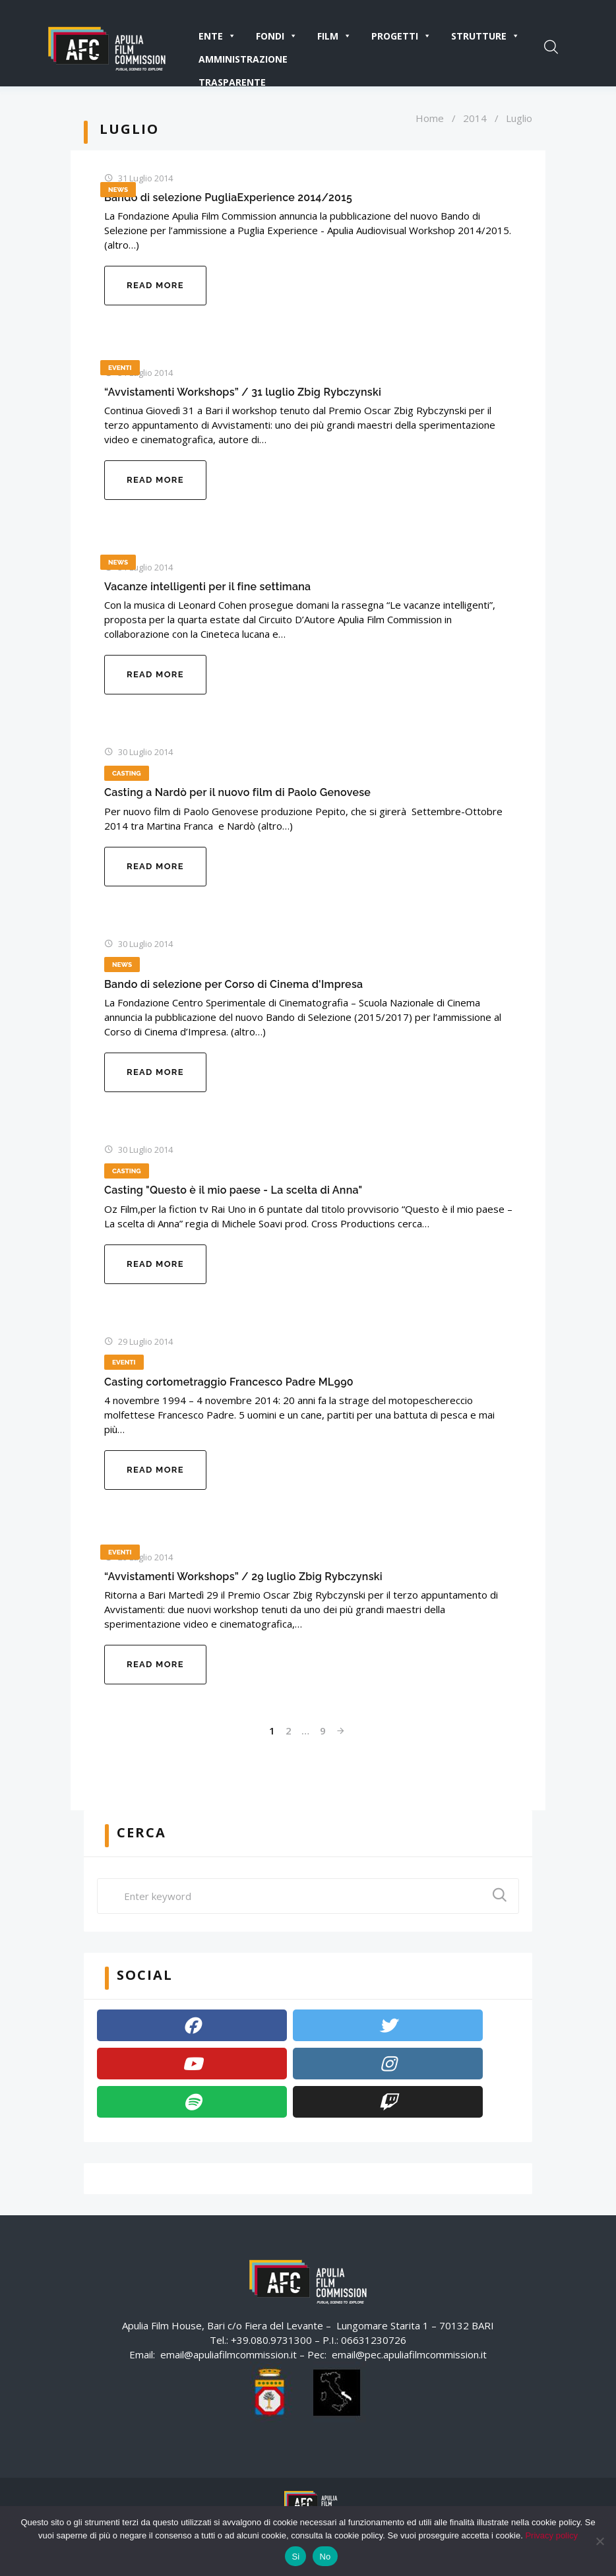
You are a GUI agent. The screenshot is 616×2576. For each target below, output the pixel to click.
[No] (599, 2541)
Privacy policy (551, 2535)
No (324, 2556)
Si (295, 2556)
